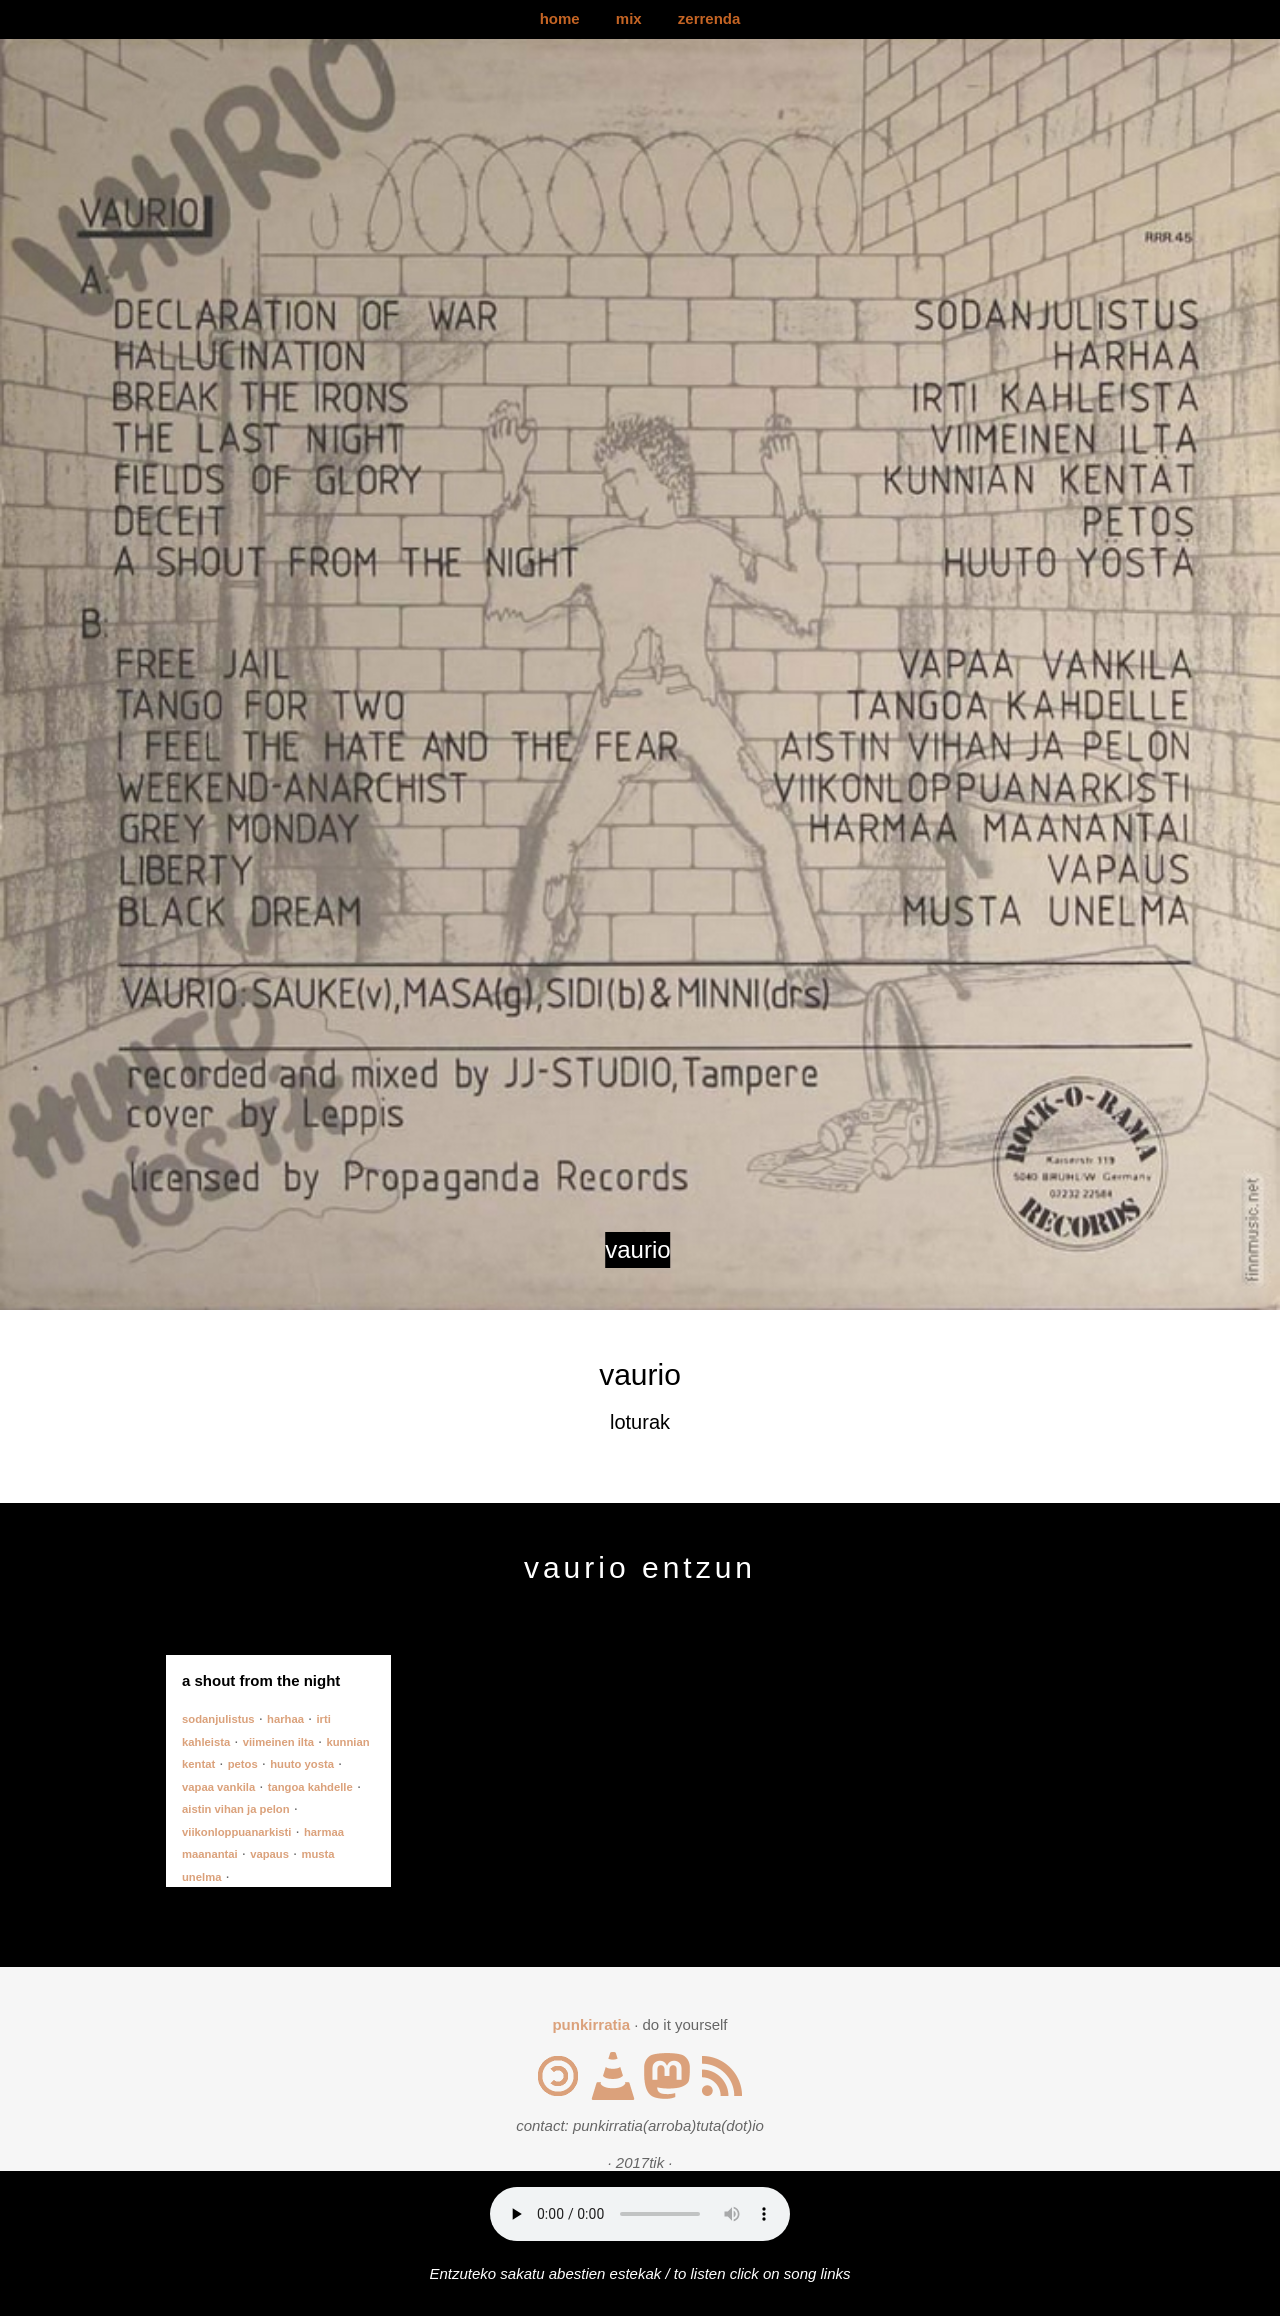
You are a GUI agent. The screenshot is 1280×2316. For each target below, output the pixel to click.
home (560, 18)
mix (629, 18)
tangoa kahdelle (310, 1787)
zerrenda (709, 18)
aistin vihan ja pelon (236, 1809)
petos (243, 1764)
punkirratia (591, 2024)
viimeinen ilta (278, 1742)
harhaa (285, 1719)
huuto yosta (302, 1764)
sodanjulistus (218, 1719)
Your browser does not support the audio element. (640, 2214)
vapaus (269, 1854)
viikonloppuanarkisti (236, 1832)
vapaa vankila (218, 1787)
